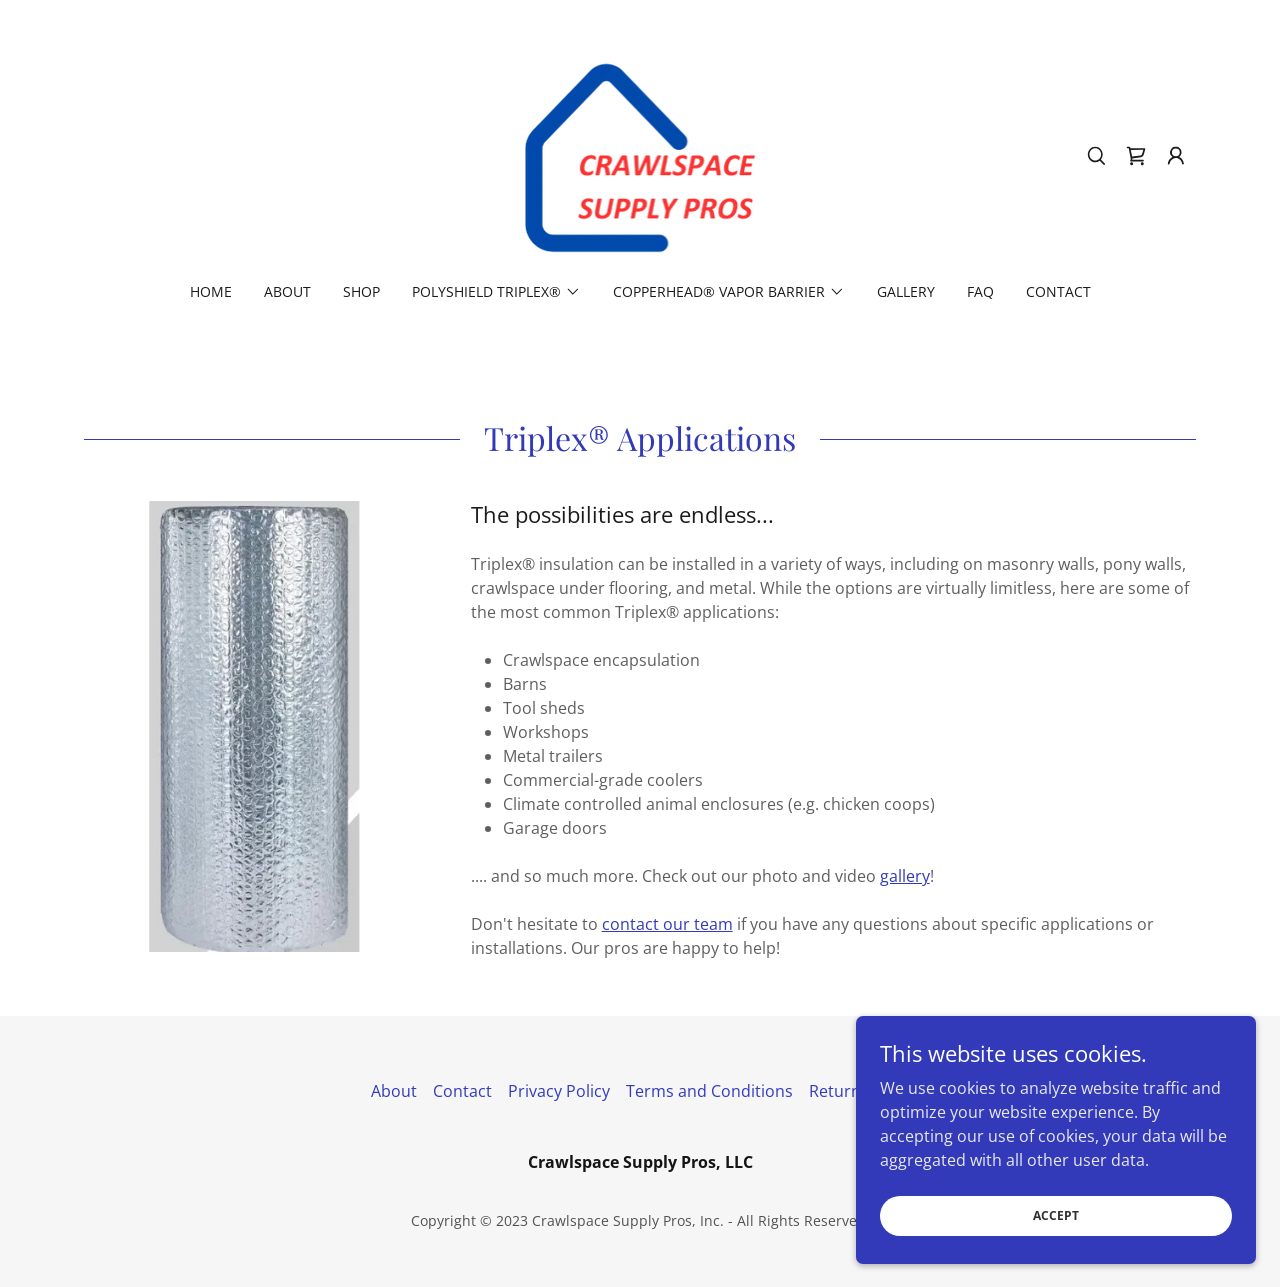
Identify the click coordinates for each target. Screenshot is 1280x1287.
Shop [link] (361, 291)
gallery (905, 876)
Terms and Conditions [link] (709, 1091)
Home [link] (211, 291)
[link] (640, 154)
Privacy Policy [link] (559, 1091)
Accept (1056, 1215)
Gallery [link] (906, 291)
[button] (1176, 156)
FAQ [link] (980, 291)
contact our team (667, 924)
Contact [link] (1058, 291)
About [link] (287, 291)
